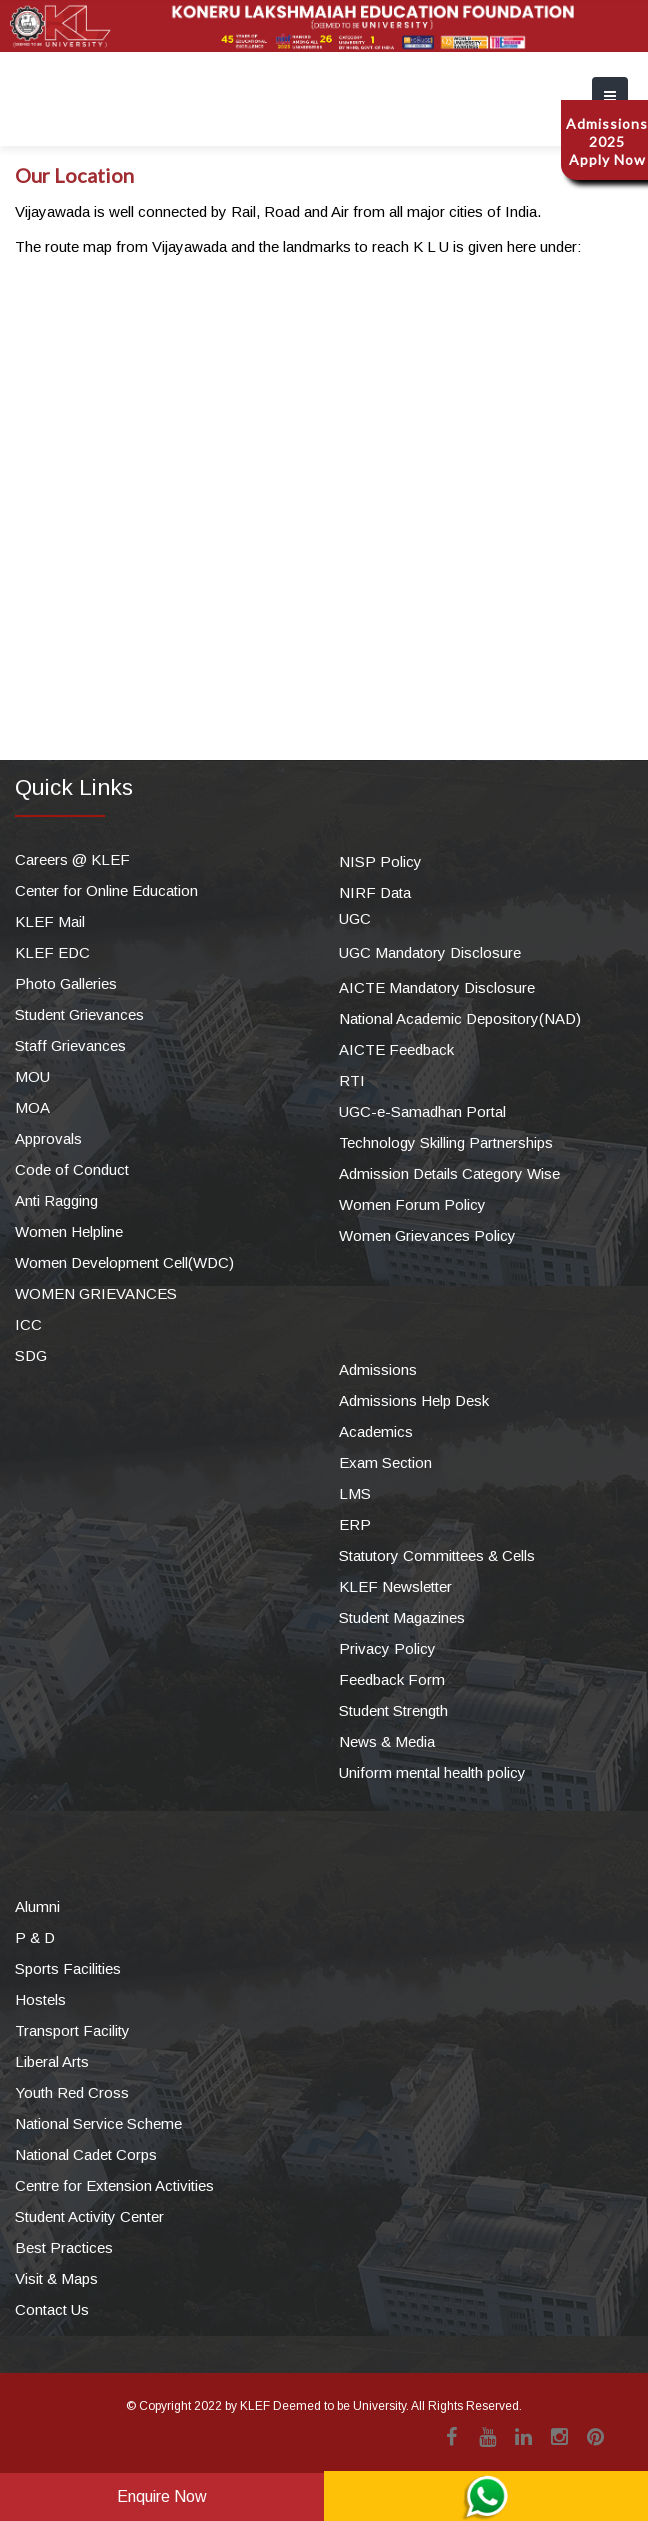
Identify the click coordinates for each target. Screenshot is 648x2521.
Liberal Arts (52, 2061)
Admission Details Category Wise (449, 1173)
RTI (352, 1080)
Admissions (378, 1369)
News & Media (387, 1741)
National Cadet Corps (86, 2154)
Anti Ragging (56, 1200)
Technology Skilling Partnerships (446, 1142)
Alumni (37, 1906)
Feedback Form (392, 1679)
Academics (376, 1431)
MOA (32, 1107)
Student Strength (393, 1710)
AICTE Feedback (396, 1049)
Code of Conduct (72, 1169)
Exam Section (385, 1462)
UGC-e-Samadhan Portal (422, 1111)
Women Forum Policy (412, 1204)
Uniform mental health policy (432, 1772)
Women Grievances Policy (427, 1235)
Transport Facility (72, 2030)
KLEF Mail (50, 921)
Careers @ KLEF (72, 859)
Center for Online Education (106, 890)
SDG (31, 1355)
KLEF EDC (52, 952)
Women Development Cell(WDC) (124, 1262)
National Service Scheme (98, 2123)
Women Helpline (69, 1231)
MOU (32, 1076)
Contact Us (52, 2309)
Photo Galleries (66, 983)
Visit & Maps (56, 2278)
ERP (355, 1524)
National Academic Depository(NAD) (460, 1018)
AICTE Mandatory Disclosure (437, 987)
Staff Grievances (70, 1045)
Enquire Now (162, 2496)
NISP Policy (380, 861)
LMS (355, 1493)
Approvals (48, 1138)
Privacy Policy (387, 1648)
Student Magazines (402, 1617)
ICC (28, 1324)
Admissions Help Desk (414, 1400)
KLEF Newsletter (395, 1586)
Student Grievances (79, 1014)
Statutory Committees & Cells (437, 1555)
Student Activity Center (89, 2216)
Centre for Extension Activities (114, 2185)
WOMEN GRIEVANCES (96, 1293)
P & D (35, 1937)
